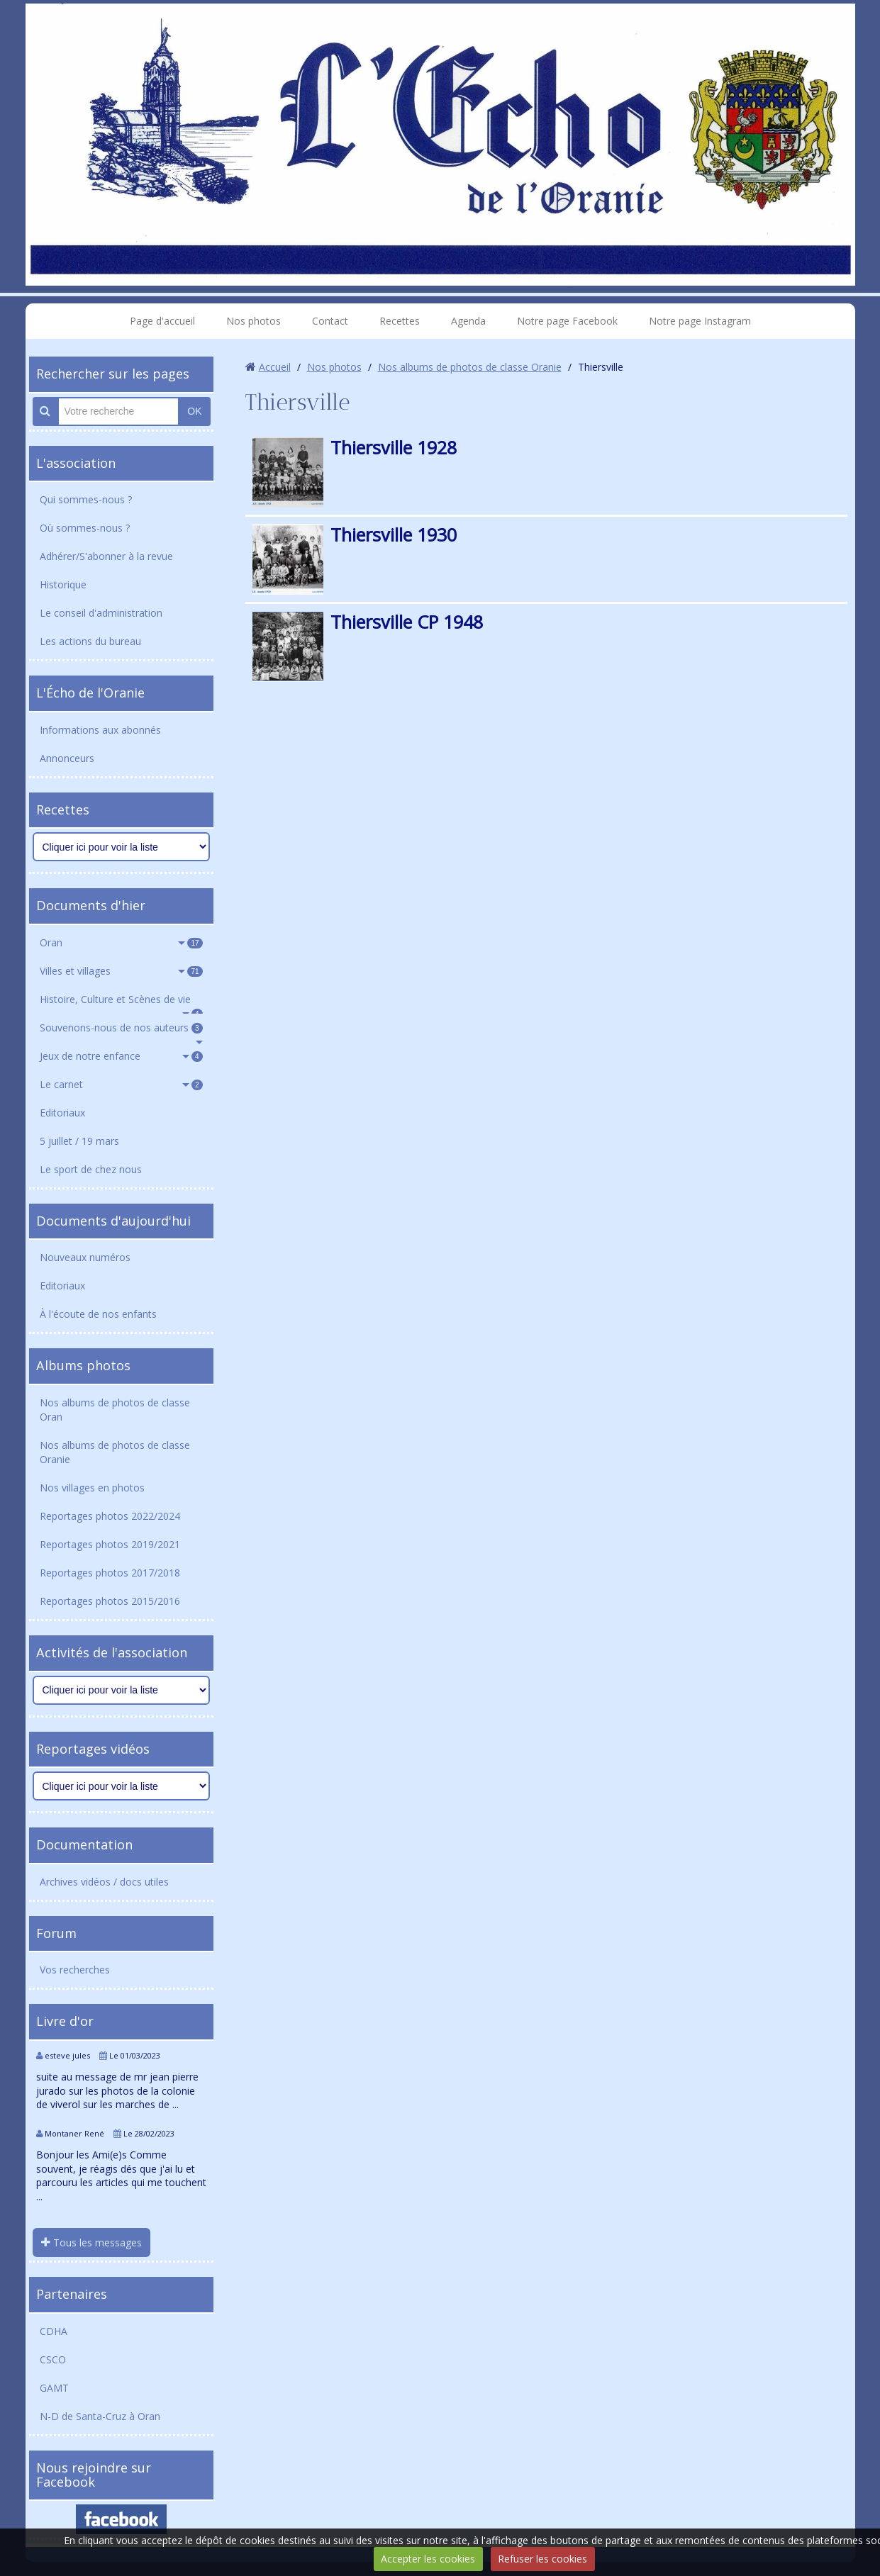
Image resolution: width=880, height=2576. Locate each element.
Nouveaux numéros (85, 1257)
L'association (76, 462)
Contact (330, 320)
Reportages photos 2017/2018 (110, 1572)
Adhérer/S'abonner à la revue (106, 556)
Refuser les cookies (542, 2558)
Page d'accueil (162, 320)
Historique (63, 584)
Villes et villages (121, 971)
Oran (121, 942)
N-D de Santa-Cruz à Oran (100, 2416)
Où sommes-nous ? (85, 527)
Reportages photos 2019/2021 (110, 1544)
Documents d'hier (90, 905)
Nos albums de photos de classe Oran (115, 1409)
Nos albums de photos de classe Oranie (115, 1452)
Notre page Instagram (700, 320)
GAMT (54, 2388)
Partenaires (71, 2293)
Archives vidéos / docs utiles (104, 1881)
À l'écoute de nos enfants (98, 1314)
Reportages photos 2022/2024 (110, 1516)
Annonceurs (67, 758)
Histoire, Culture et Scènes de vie (121, 1003)
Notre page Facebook (567, 320)
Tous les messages (91, 2242)
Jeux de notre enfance (121, 1056)
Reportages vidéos (93, 1748)
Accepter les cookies (428, 2558)
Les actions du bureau (90, 641)
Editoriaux (62, 1112)
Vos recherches (75, 1969)
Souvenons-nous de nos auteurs (121, 1027)
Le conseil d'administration (101, 613)
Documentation (84, 1844)
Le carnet (121, 1084)
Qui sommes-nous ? (86, 499)
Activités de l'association (111, 1652)
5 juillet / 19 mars (79, 1141)
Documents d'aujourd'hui (113, 1220)
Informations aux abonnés (100, 730)
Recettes (399, 320)
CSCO (53, 2359)
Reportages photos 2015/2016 (110, 1601)
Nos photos (253, 320)
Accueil (275, 367)
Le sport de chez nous (91, 1169)
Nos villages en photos (92, 1487)
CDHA (53, 2331)
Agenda (468, 320)
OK (194, 411)
